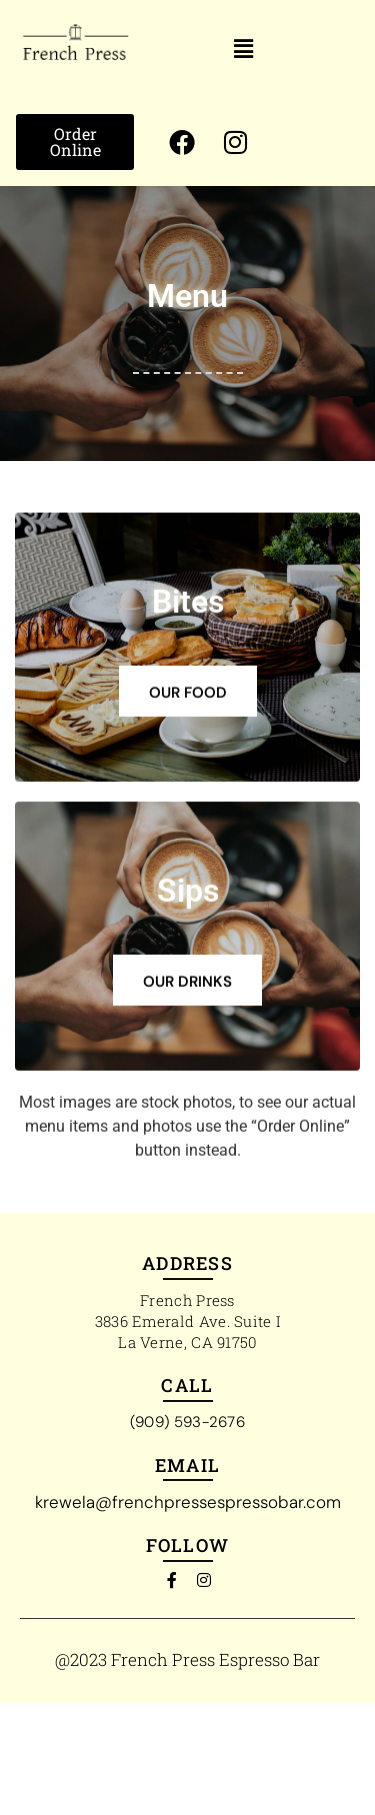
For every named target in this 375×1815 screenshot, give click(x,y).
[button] (244, 49)
